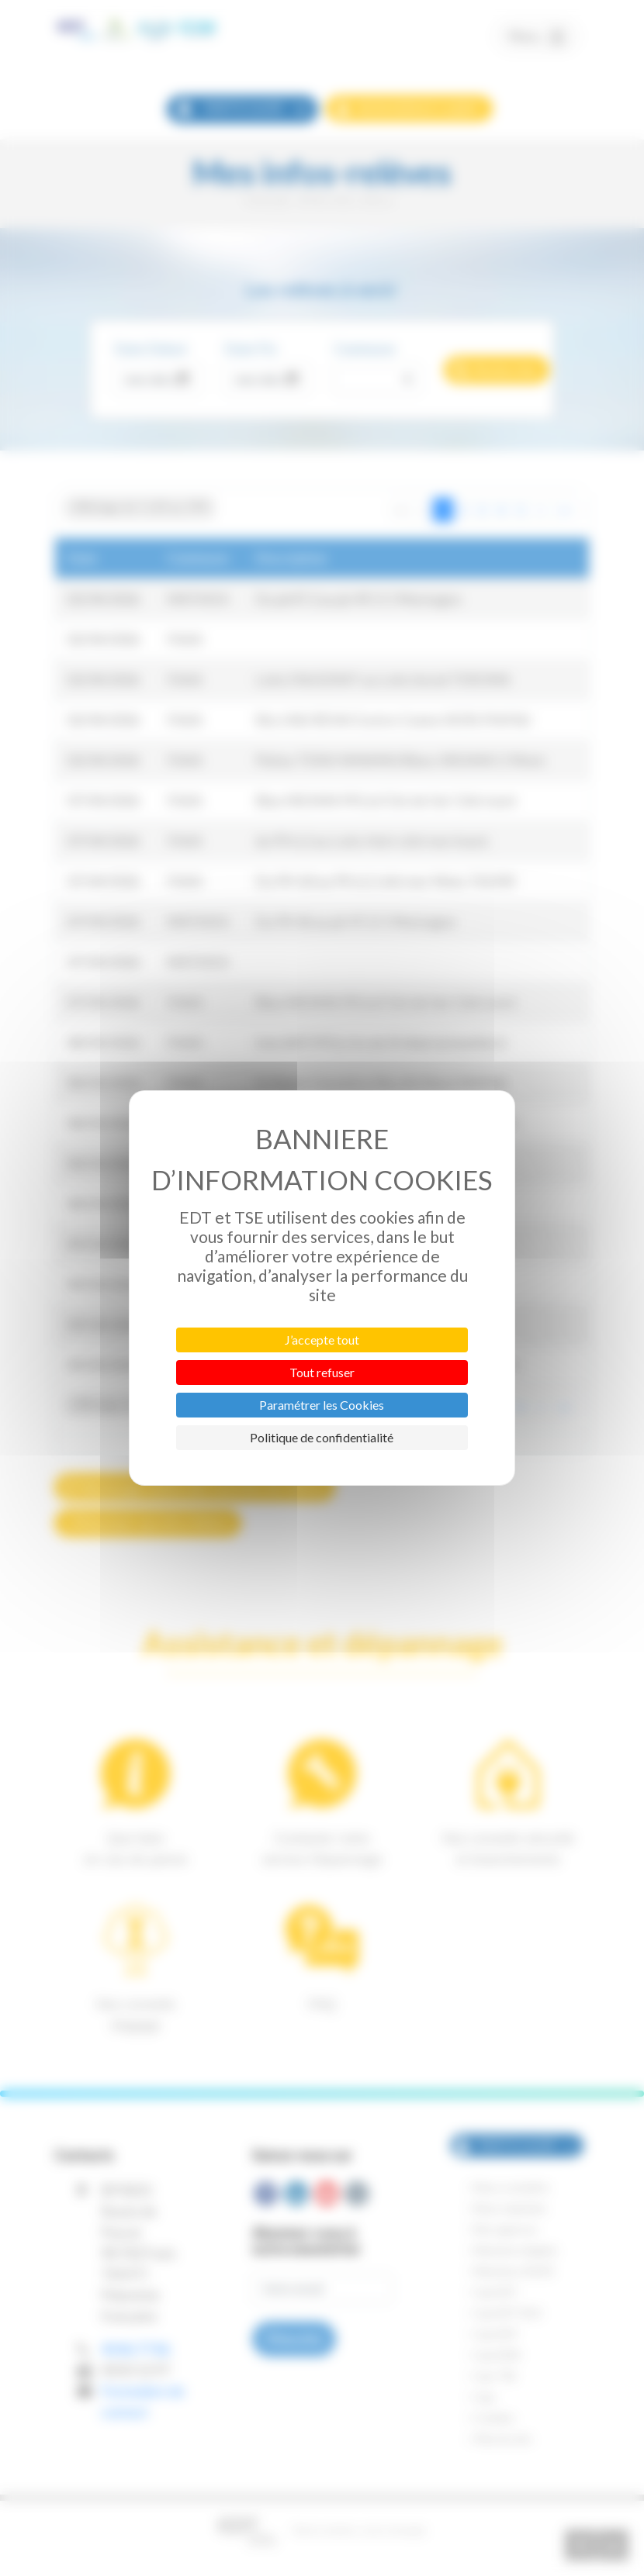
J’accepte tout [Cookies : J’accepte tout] (322, 1339)
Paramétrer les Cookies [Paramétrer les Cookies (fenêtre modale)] (321, 1404)
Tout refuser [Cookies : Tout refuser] (322, 1372)
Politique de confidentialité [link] (321, 1437)
